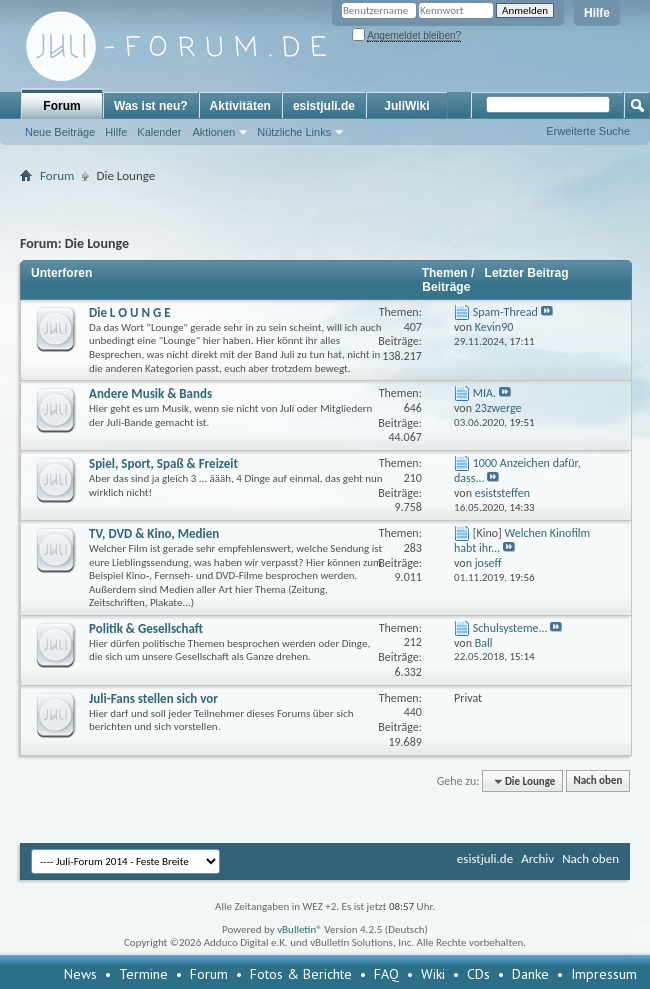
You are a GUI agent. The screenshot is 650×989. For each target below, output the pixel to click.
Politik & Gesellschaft (146, 628)
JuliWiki (406, 106)
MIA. (484, 393)
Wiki (433, 974)
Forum (61, 106)
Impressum (604, 974)
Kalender (159, 132)
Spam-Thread (505, 312)
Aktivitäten (240, 106)
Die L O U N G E (130, 312)
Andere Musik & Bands (150, 393)
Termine (143, 974)
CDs (478, 974)
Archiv (537, 858)
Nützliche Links (294, 132)
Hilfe (597, 13)
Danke (530, 974)
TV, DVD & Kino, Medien (154, 533)
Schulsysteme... (510, 628)
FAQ (386, 974)
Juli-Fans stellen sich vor (153, 698)
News (80, 974)
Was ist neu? (151, 106)
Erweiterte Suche (588, 131)
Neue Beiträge (60, 132)
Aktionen (213, 132)
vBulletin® (299, 929)
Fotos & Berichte (301, 974)
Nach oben (597, 781)
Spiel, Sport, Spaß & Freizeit (163, 463)
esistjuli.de (324, 106)
